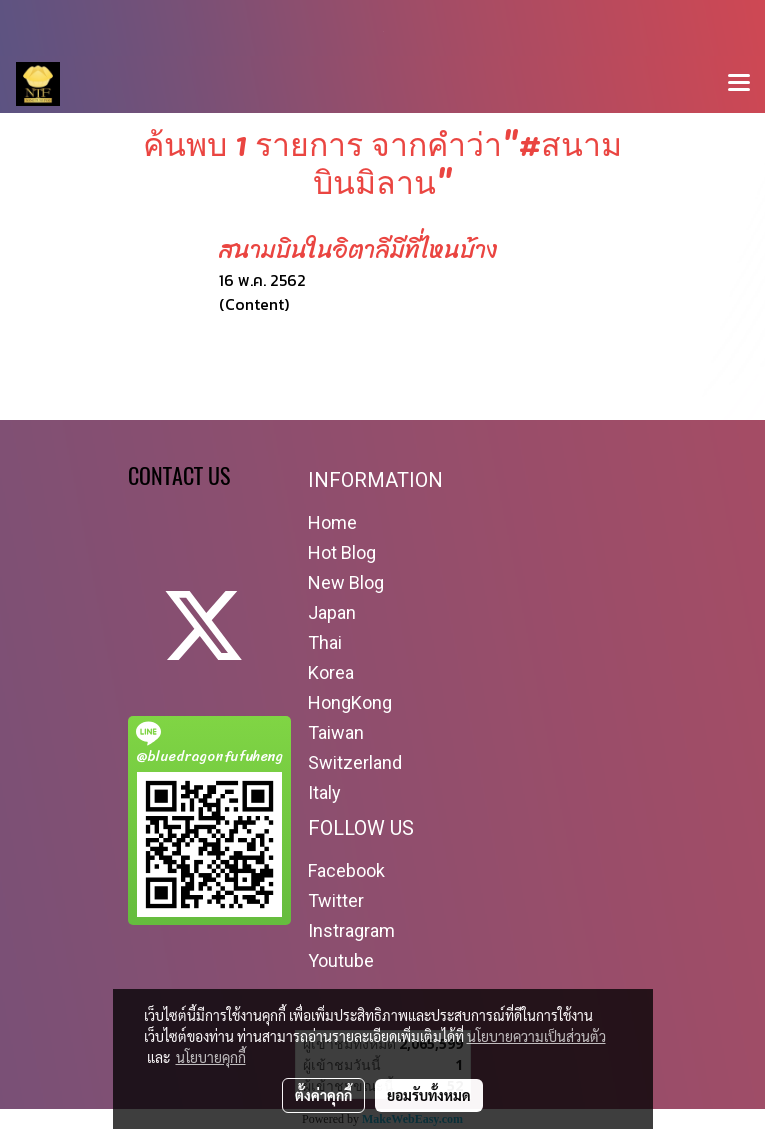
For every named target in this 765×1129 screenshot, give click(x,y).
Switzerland (355, 762)
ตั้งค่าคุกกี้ (323, 1095)
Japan (332, 612)
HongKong (350, 702)
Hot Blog (342, 552)
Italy (324, 792)
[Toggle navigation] (739, 84)
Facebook (346, 870)
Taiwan (336, 732)
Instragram (351, 930)
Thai (325, 642)
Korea (331, 672)
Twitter (336, 900)
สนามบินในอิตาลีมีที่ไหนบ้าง (358, 250)
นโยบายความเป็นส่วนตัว (536, 1036)
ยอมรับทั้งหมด (429, 1095)
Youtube (341, 960)
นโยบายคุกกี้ (211, 1057)
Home (332, 522)
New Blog (346, 582)
